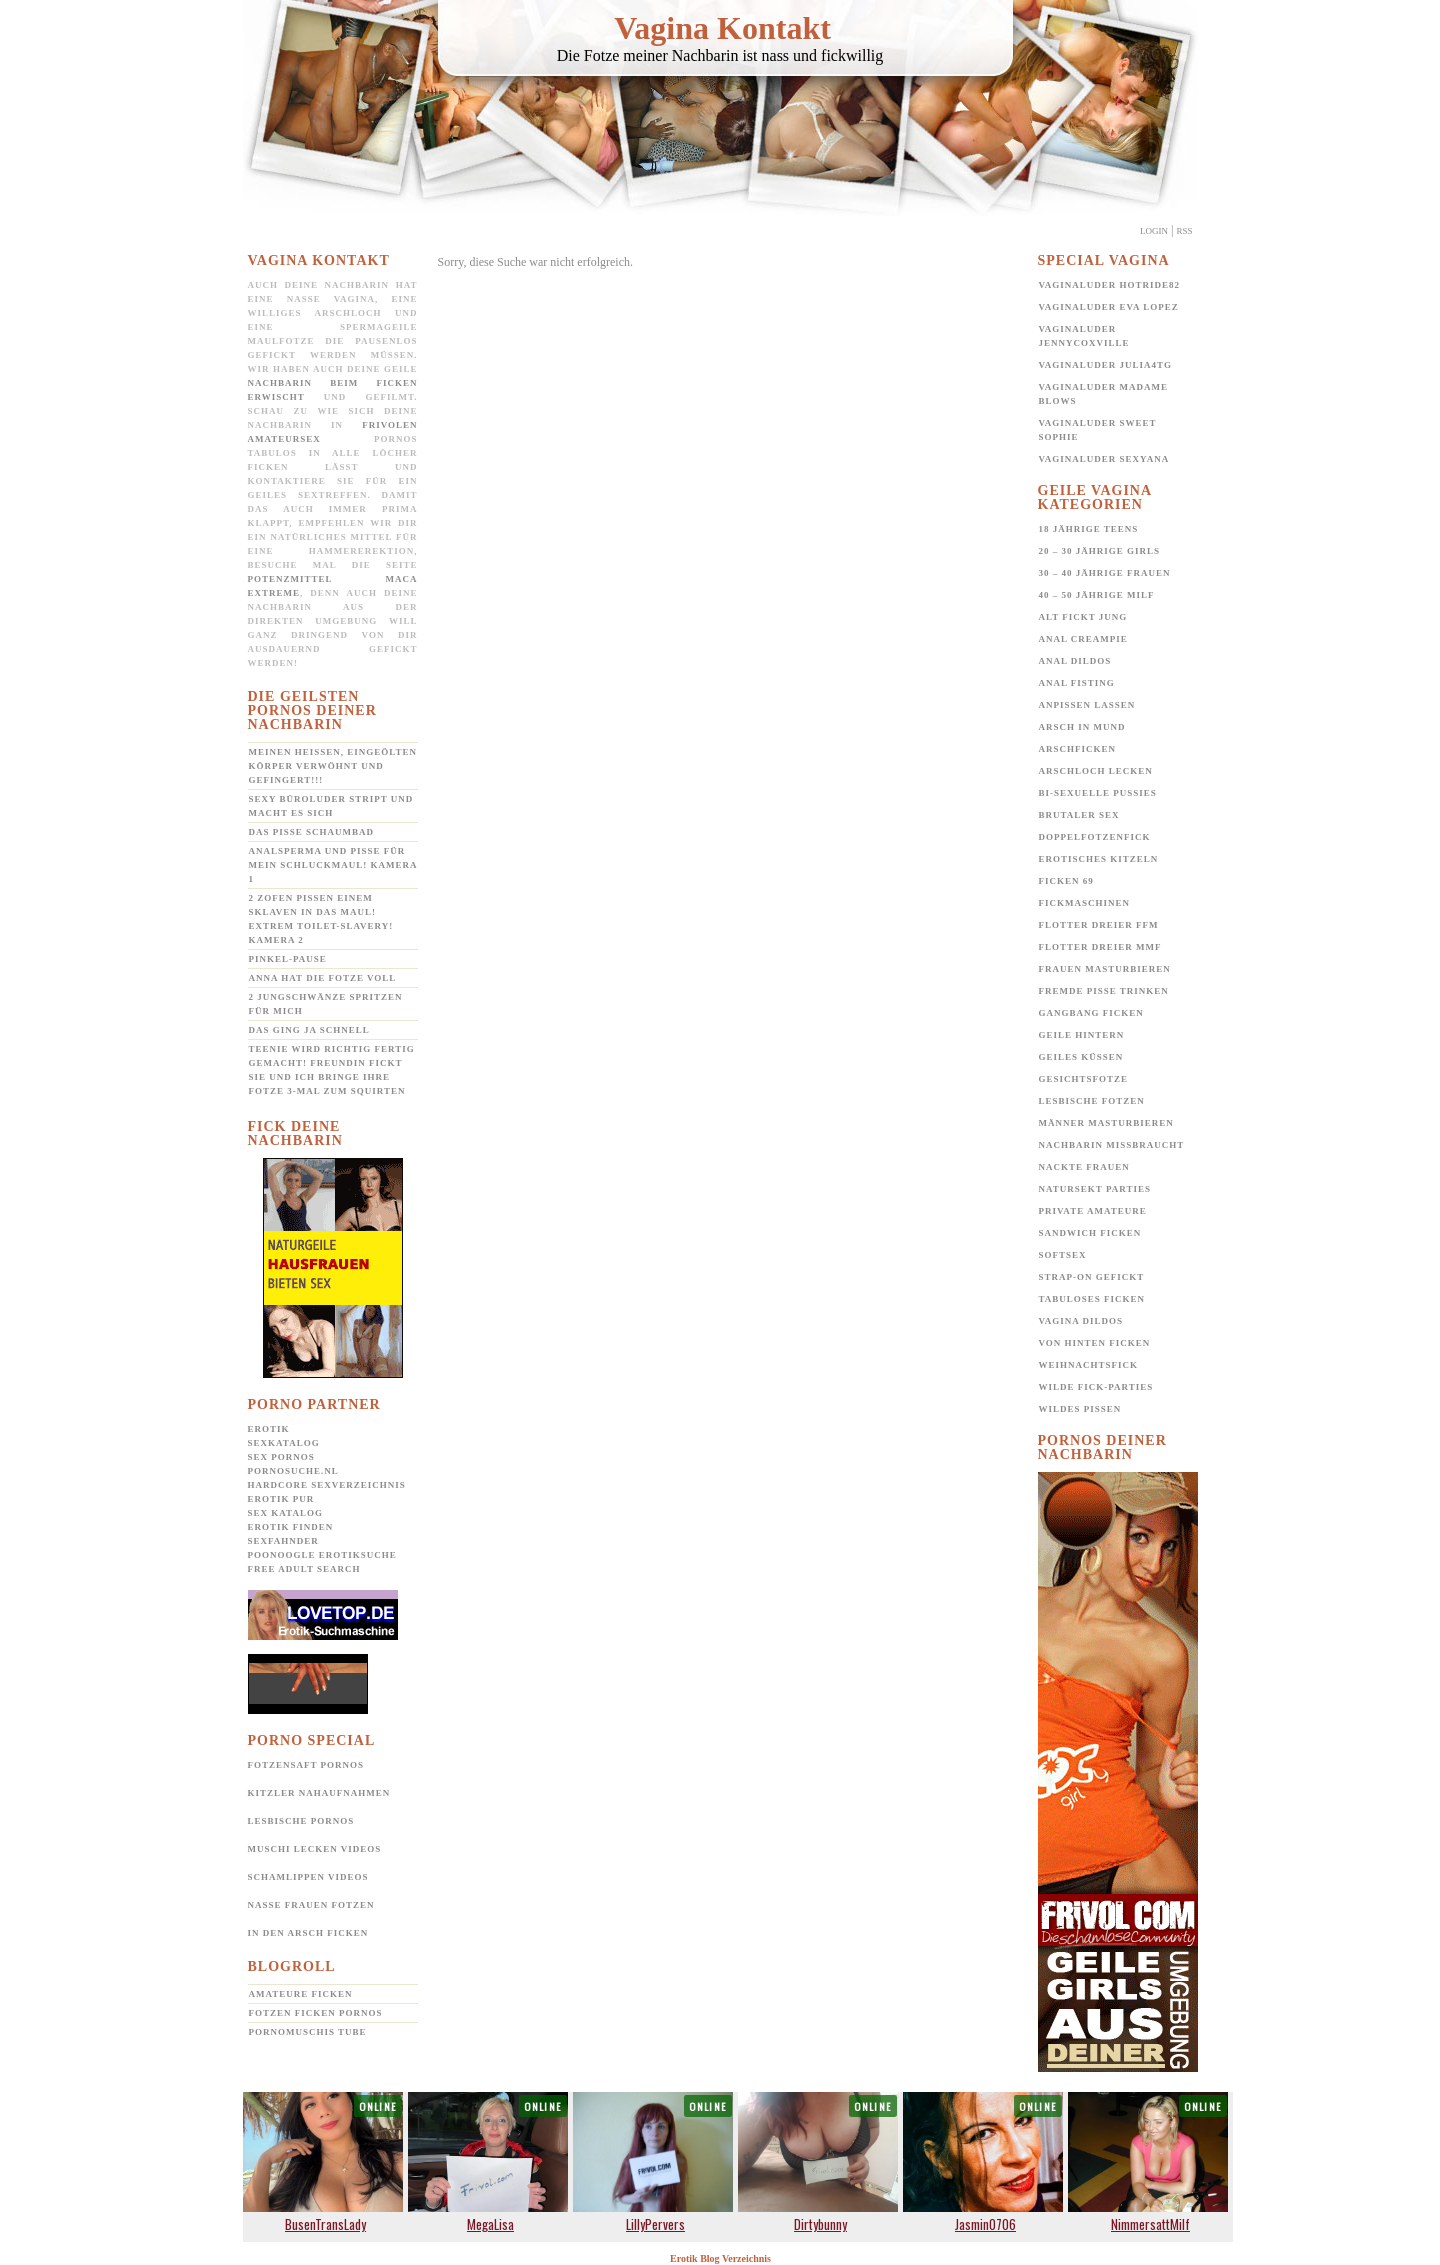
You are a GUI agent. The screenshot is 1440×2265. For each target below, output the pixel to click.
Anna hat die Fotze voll (323, 978)
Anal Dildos (1075, 661)
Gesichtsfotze (1084, 1079)
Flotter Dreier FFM (1099, 925)
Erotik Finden (291, 1527)
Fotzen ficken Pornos (316, 2013)
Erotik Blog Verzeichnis (720, 2258)
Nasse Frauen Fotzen (311, 1905)
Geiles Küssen (1081, 1057)
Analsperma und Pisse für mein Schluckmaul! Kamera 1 (333, 865)
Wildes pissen (1080, 1409)
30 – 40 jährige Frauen (1105, 573)
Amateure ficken (301, 1994)
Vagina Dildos (1081, 1321)
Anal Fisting (1077, 683)
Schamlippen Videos (308, 1877)
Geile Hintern (1082, 1035)
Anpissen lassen (1087, 705)
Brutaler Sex (1079, 815)
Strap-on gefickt (1092, 1277)
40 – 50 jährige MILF (1097, 595)
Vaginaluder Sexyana (1104, 459)
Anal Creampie (1083, 639)
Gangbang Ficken (1091, 1013)
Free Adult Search (304, 1569)
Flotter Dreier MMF (1100, 947)
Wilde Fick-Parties (1096, 1387)
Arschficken (1078, 749)
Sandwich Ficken (1090, 1233)
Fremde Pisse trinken (1104, 991)
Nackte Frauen (1084, 1167)
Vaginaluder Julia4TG (1106, 365)
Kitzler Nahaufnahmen (319, 1793)
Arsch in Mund (1082, 727)
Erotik (269, 1429)
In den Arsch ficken (308, 1933)
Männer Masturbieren (1106, 1123)
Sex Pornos (281, 1457)
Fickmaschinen (1085, 903)
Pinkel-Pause (288, 959)
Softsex (1063, 1255)
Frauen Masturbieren (1105, 969)
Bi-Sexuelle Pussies (1098, 793)
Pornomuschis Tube (308, 2032)
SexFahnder (283, 1541)
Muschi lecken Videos (315, 1849)
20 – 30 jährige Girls (1100, 551)
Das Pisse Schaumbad (312, 832)
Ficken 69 (1066, 881)
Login (1154, 231)
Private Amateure (1093, 1211)
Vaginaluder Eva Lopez (1109, 307)
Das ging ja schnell (309, 1030)
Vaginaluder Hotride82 (1110, 285)
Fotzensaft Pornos (306, 1765)
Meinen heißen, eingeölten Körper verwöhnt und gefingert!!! (333, 766)
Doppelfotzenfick (1095, 837)
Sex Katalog (285, 1513)
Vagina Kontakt (722, 28)
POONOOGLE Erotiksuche (322, 1555)
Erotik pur (281, 1499)
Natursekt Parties (1095, 1189)
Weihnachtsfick (1089, 1365)
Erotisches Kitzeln (1099, 859)
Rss (1184, 231)
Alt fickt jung (1083, 617)
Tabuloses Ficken (1092, 1299)
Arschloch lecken (1096, 771)
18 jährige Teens (1089, 529)
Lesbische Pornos (301, 1821)
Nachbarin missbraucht (1112, 1145)
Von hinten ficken (1095, 1343)
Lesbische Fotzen (1092, 1101)
